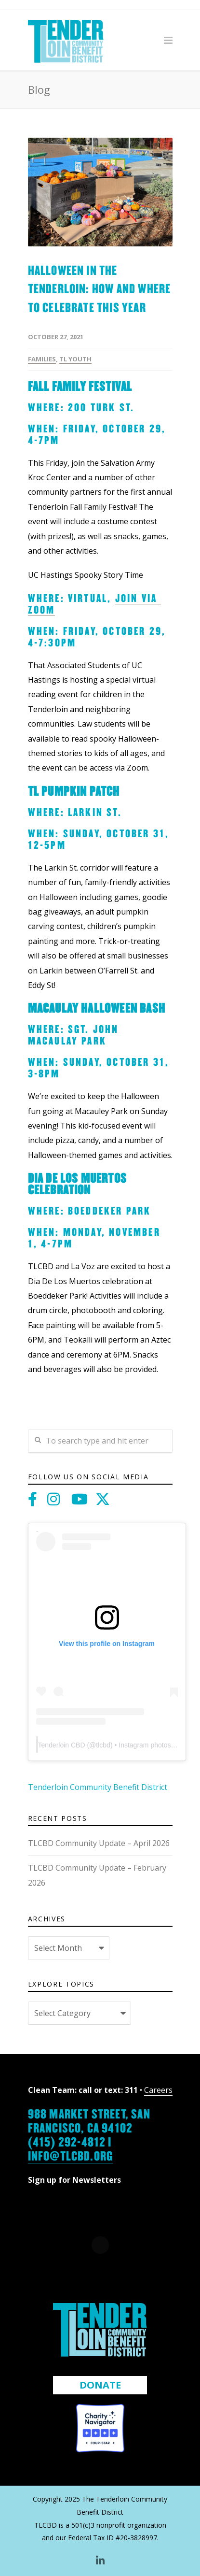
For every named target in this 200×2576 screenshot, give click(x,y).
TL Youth (75, 359)
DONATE (100, 2384)
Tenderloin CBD (61, 1745)
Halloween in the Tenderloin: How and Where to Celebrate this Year (99, 288)
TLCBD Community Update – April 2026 (99, 1843)
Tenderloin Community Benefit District (97, 1787)
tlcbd (103, 1745)
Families (42, 359)
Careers (158, 2090)
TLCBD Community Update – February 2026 (97, 1875)
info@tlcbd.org (70, 2155)
